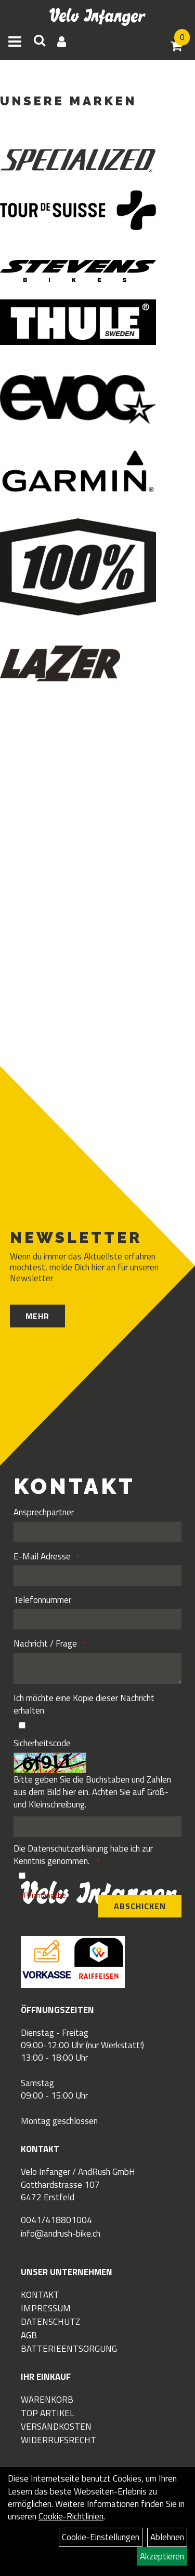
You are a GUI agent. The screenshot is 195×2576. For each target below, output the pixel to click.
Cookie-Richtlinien (70, 2516)
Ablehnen (167, 2537)
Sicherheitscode (42, 1743)
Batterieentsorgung (69, 2348)
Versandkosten (56, 2426)
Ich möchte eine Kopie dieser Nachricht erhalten (84, 1704)
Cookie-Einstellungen (100, 2537)
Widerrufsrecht (58, 2440)
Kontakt (40, 2295)
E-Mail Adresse (42, 1556)
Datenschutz (50, 2321)
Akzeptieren (162, 2556)
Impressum (46, 2308)
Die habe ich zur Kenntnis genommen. (83, 1855)
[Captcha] (97, 1826)
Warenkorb (47, 2399)
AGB (29, 2335)
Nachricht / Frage (45, 1643)
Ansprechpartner (44, 1512)
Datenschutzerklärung (68, 1848)
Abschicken (140, 1906)
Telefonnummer (42, 1600)
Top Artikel (47, 2413)
